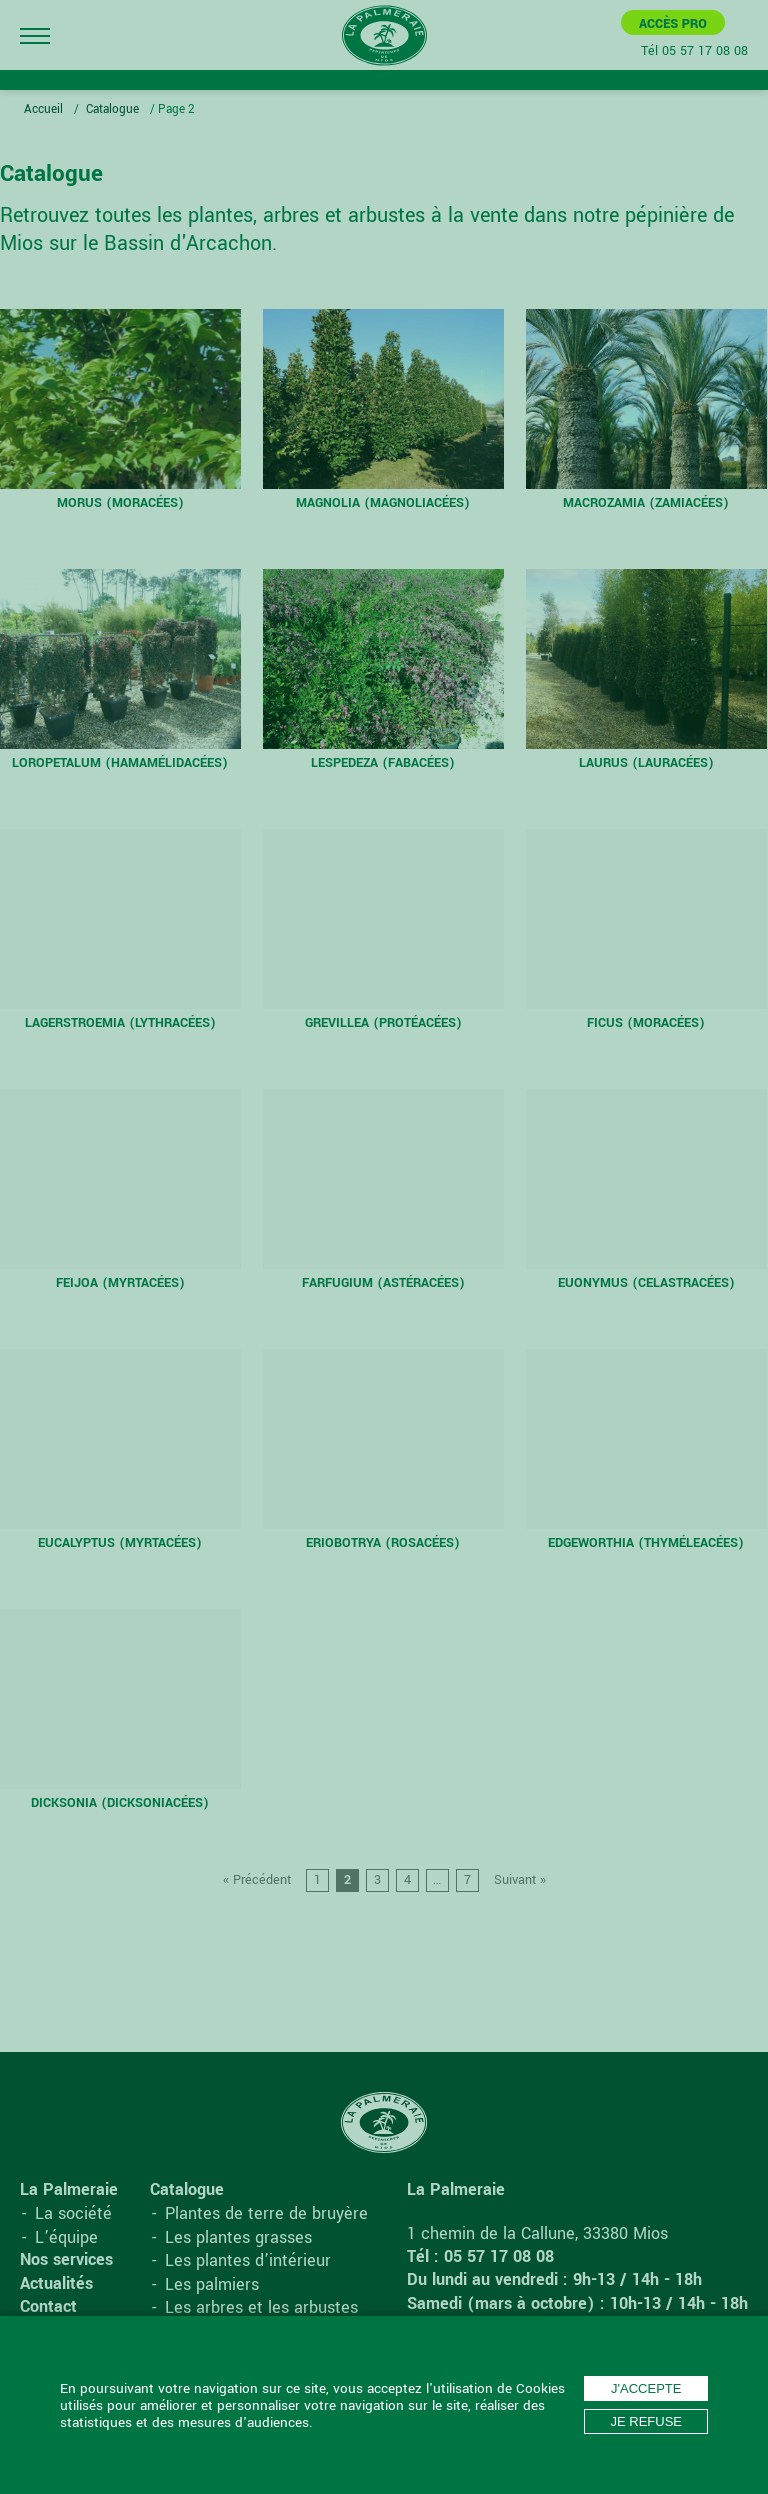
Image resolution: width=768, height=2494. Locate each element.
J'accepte (646, 2388)
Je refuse (646, 2421)
